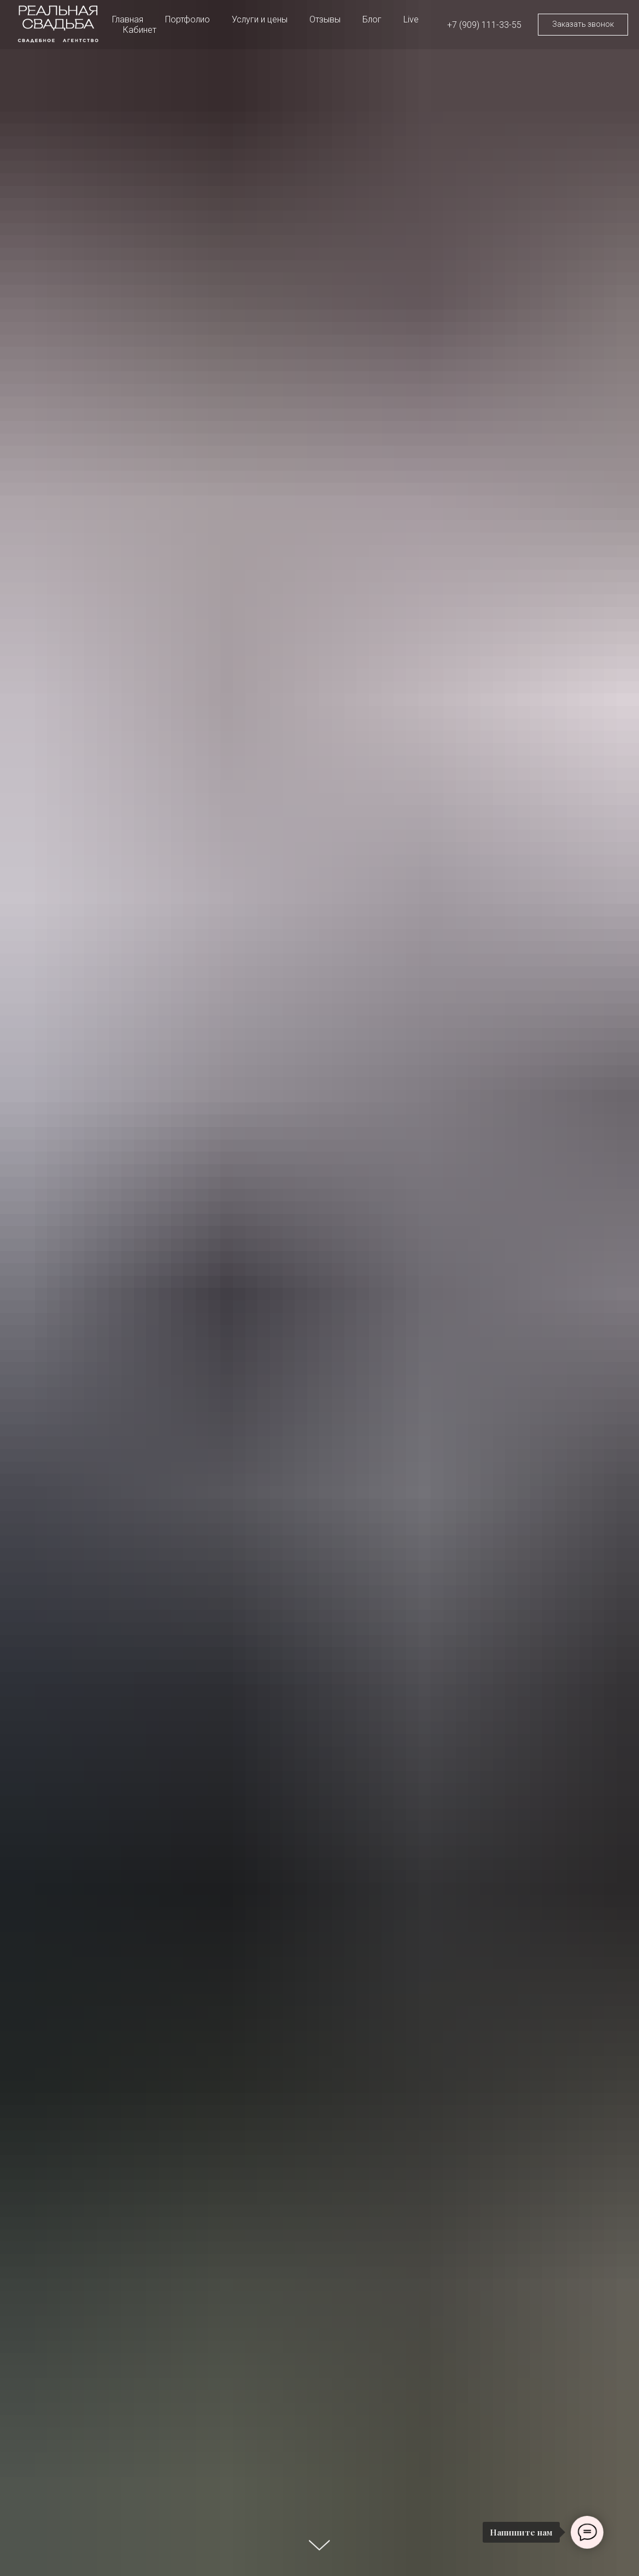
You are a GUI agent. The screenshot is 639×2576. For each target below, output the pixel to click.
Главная (127, 19)
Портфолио (187, 19)
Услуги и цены (260, 19)
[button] (583, 25)
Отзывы (325, 19)
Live (411, 19)
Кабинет (139, 30)
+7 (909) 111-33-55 (484, 25)
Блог (372, 19)
